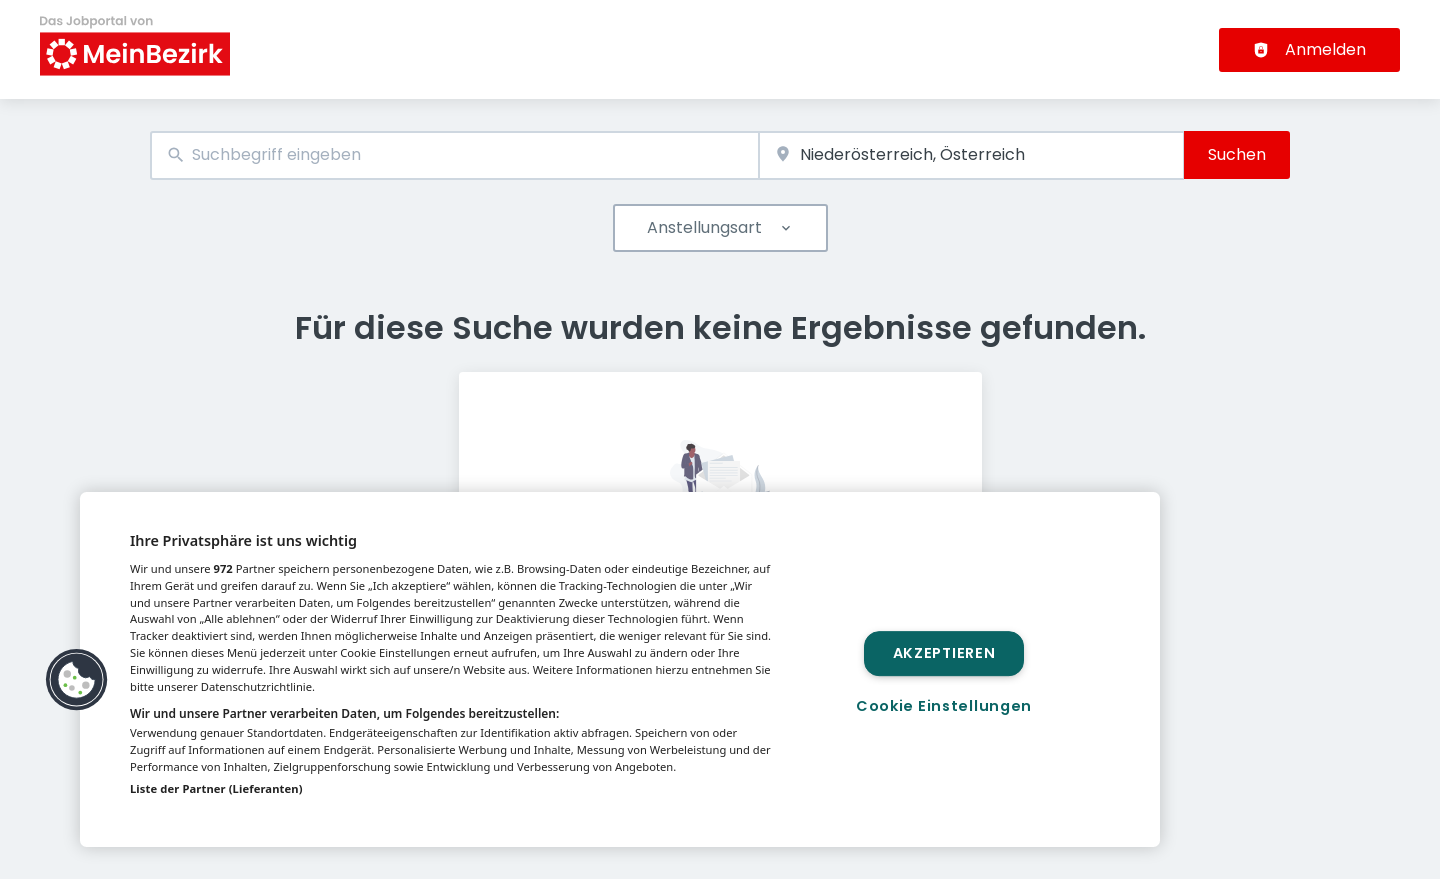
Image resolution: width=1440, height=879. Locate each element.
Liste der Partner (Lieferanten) (216, 788)
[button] (77, 680)
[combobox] (454, 155)
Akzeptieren (944, 653)
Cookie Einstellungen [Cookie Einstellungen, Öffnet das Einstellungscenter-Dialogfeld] (944, 706)
